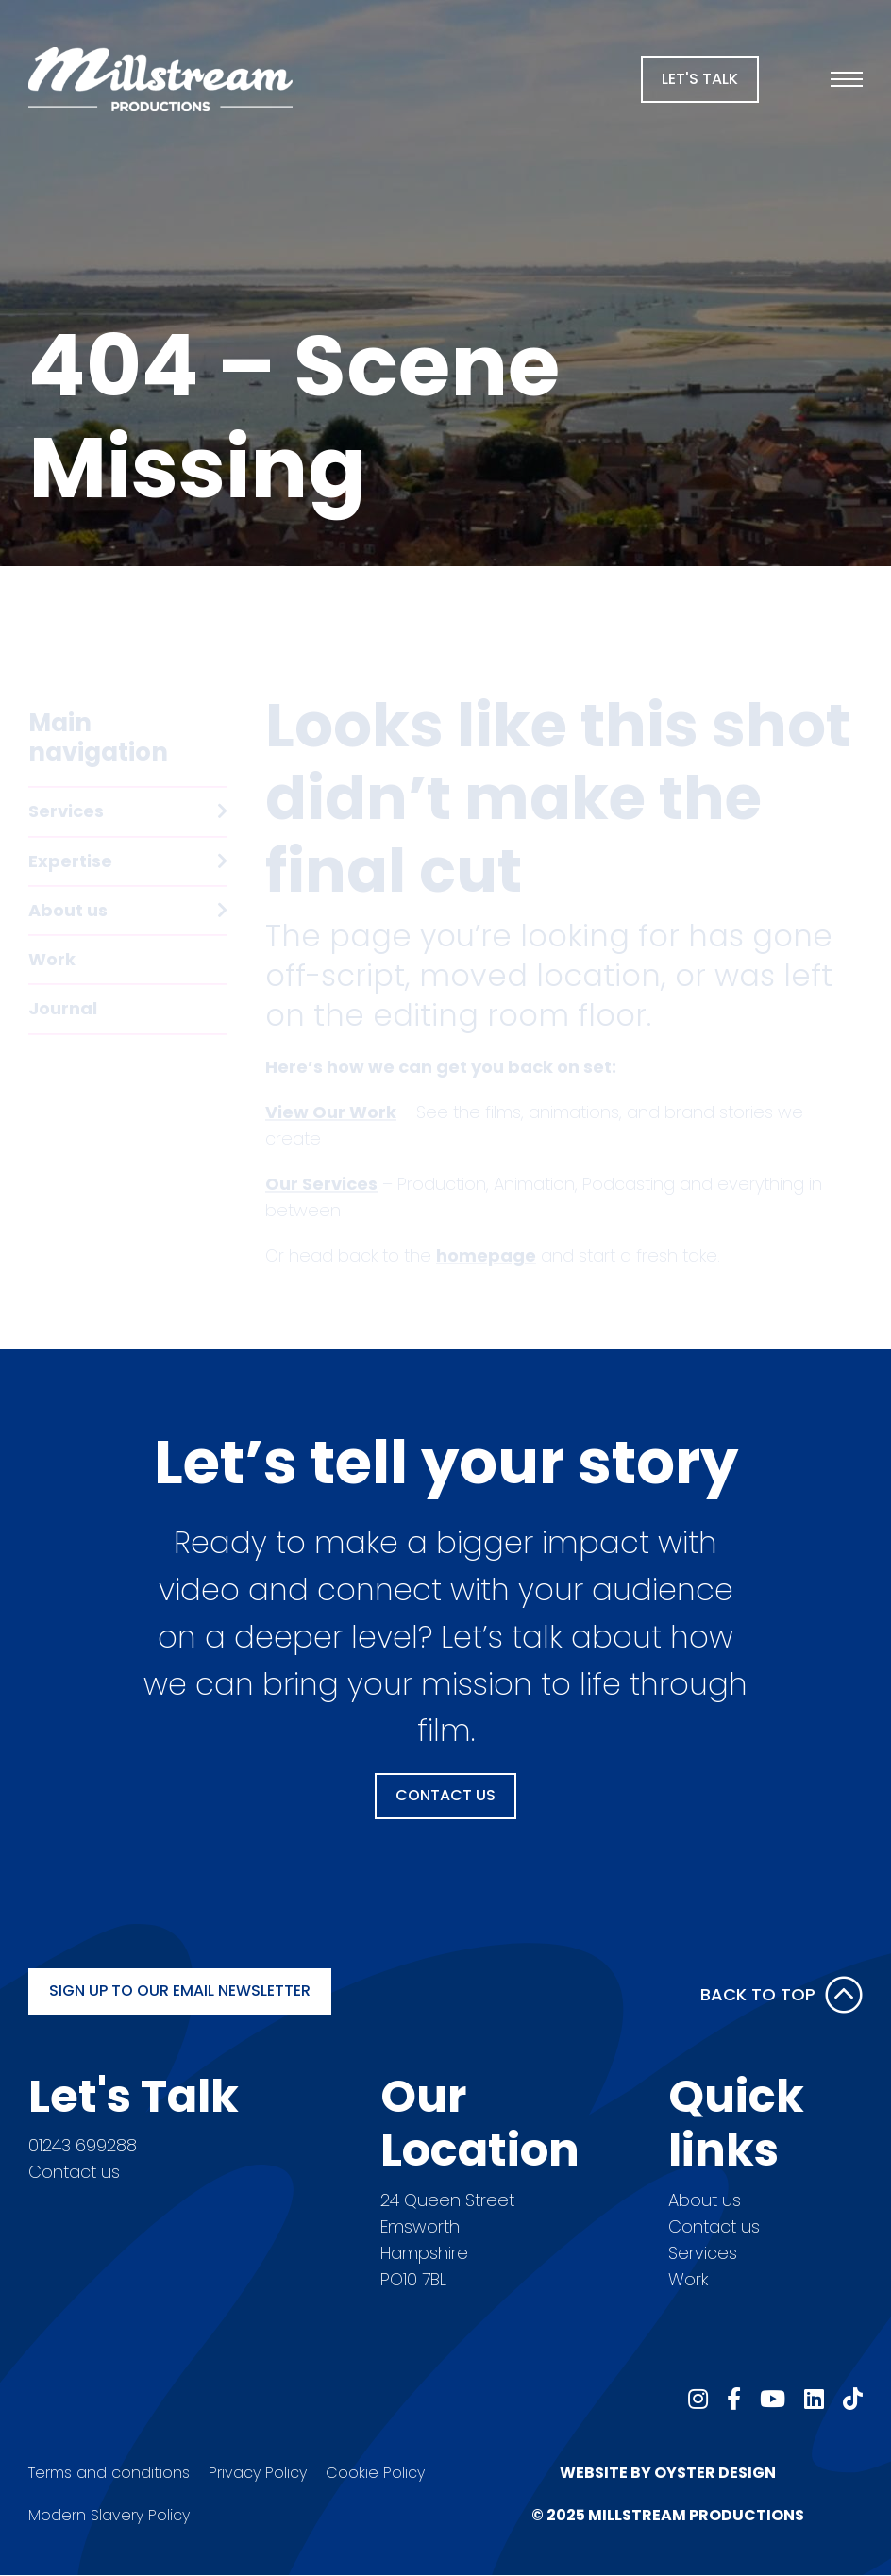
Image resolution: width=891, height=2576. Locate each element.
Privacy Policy (258, 2473)
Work (688, 2279)
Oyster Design (715, 2473)
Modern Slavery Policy (109, 2515)
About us (704, 2200)
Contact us (74, 2171)
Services (702, 2253)
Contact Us (445, 1795)
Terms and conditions (109, 2473)
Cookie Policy (375, 2473)
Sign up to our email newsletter (180, 1990)
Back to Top (781, 1995)
